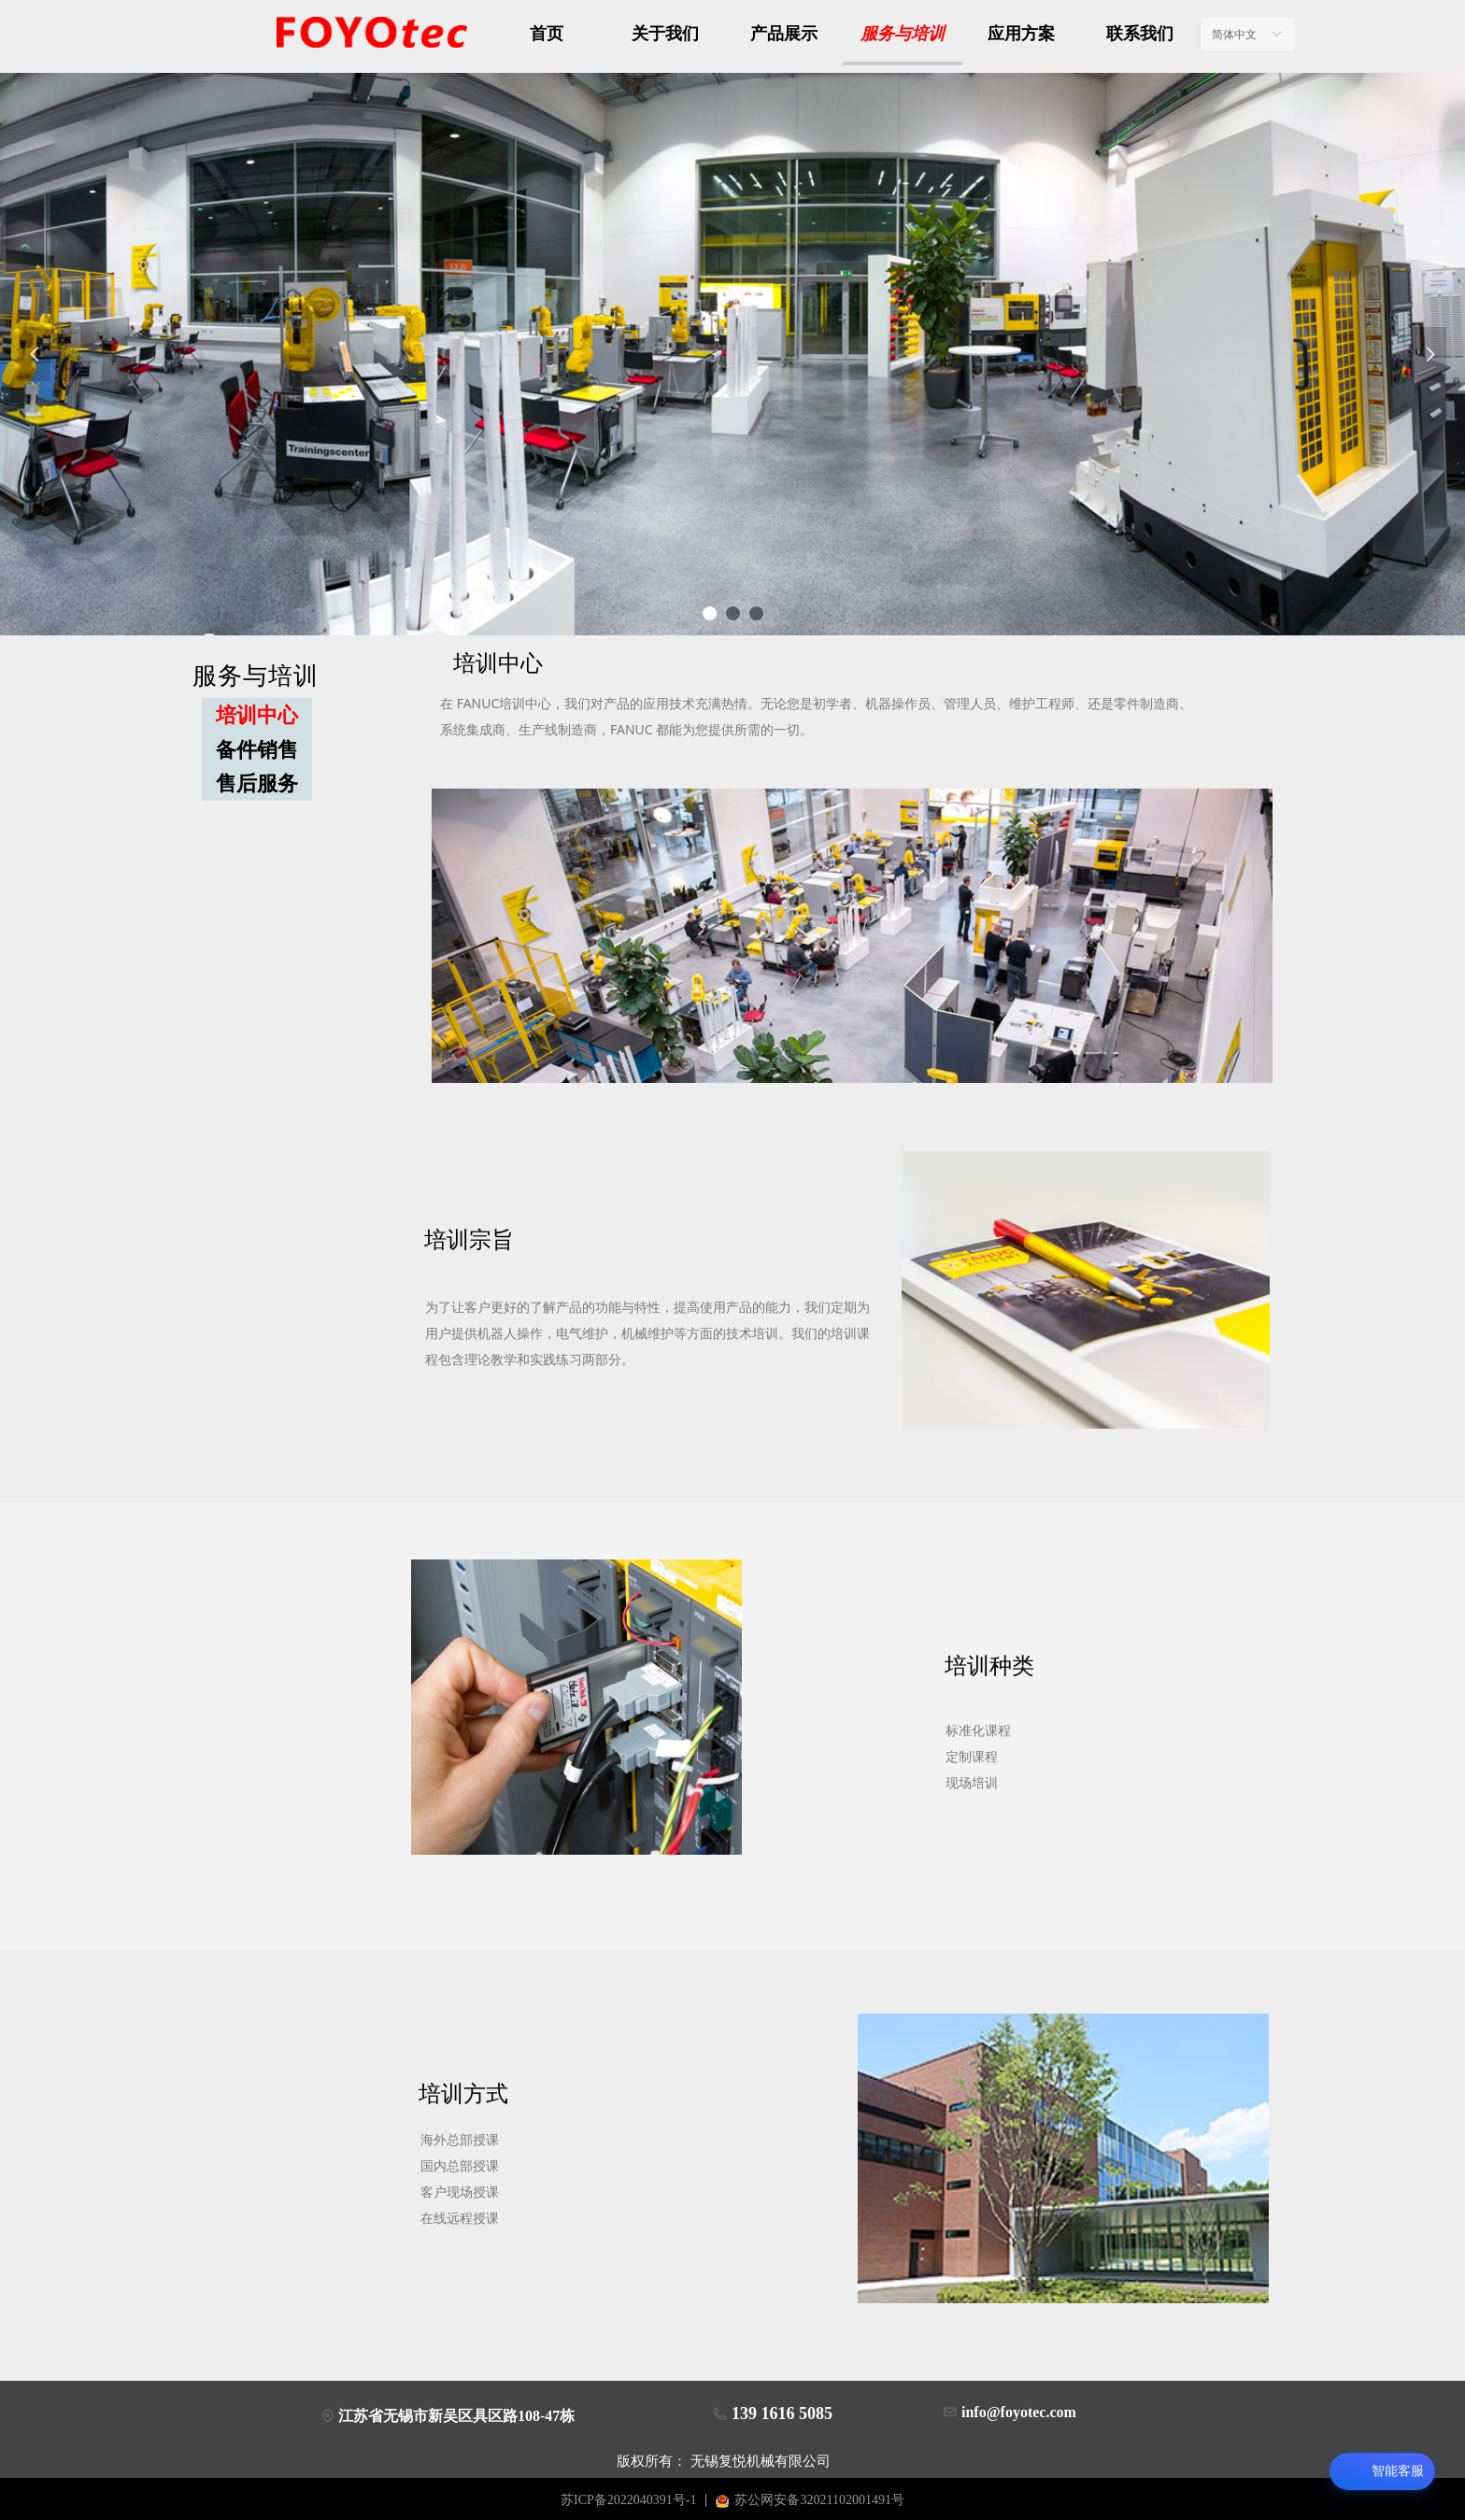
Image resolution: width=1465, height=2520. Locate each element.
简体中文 (1234, 34)
